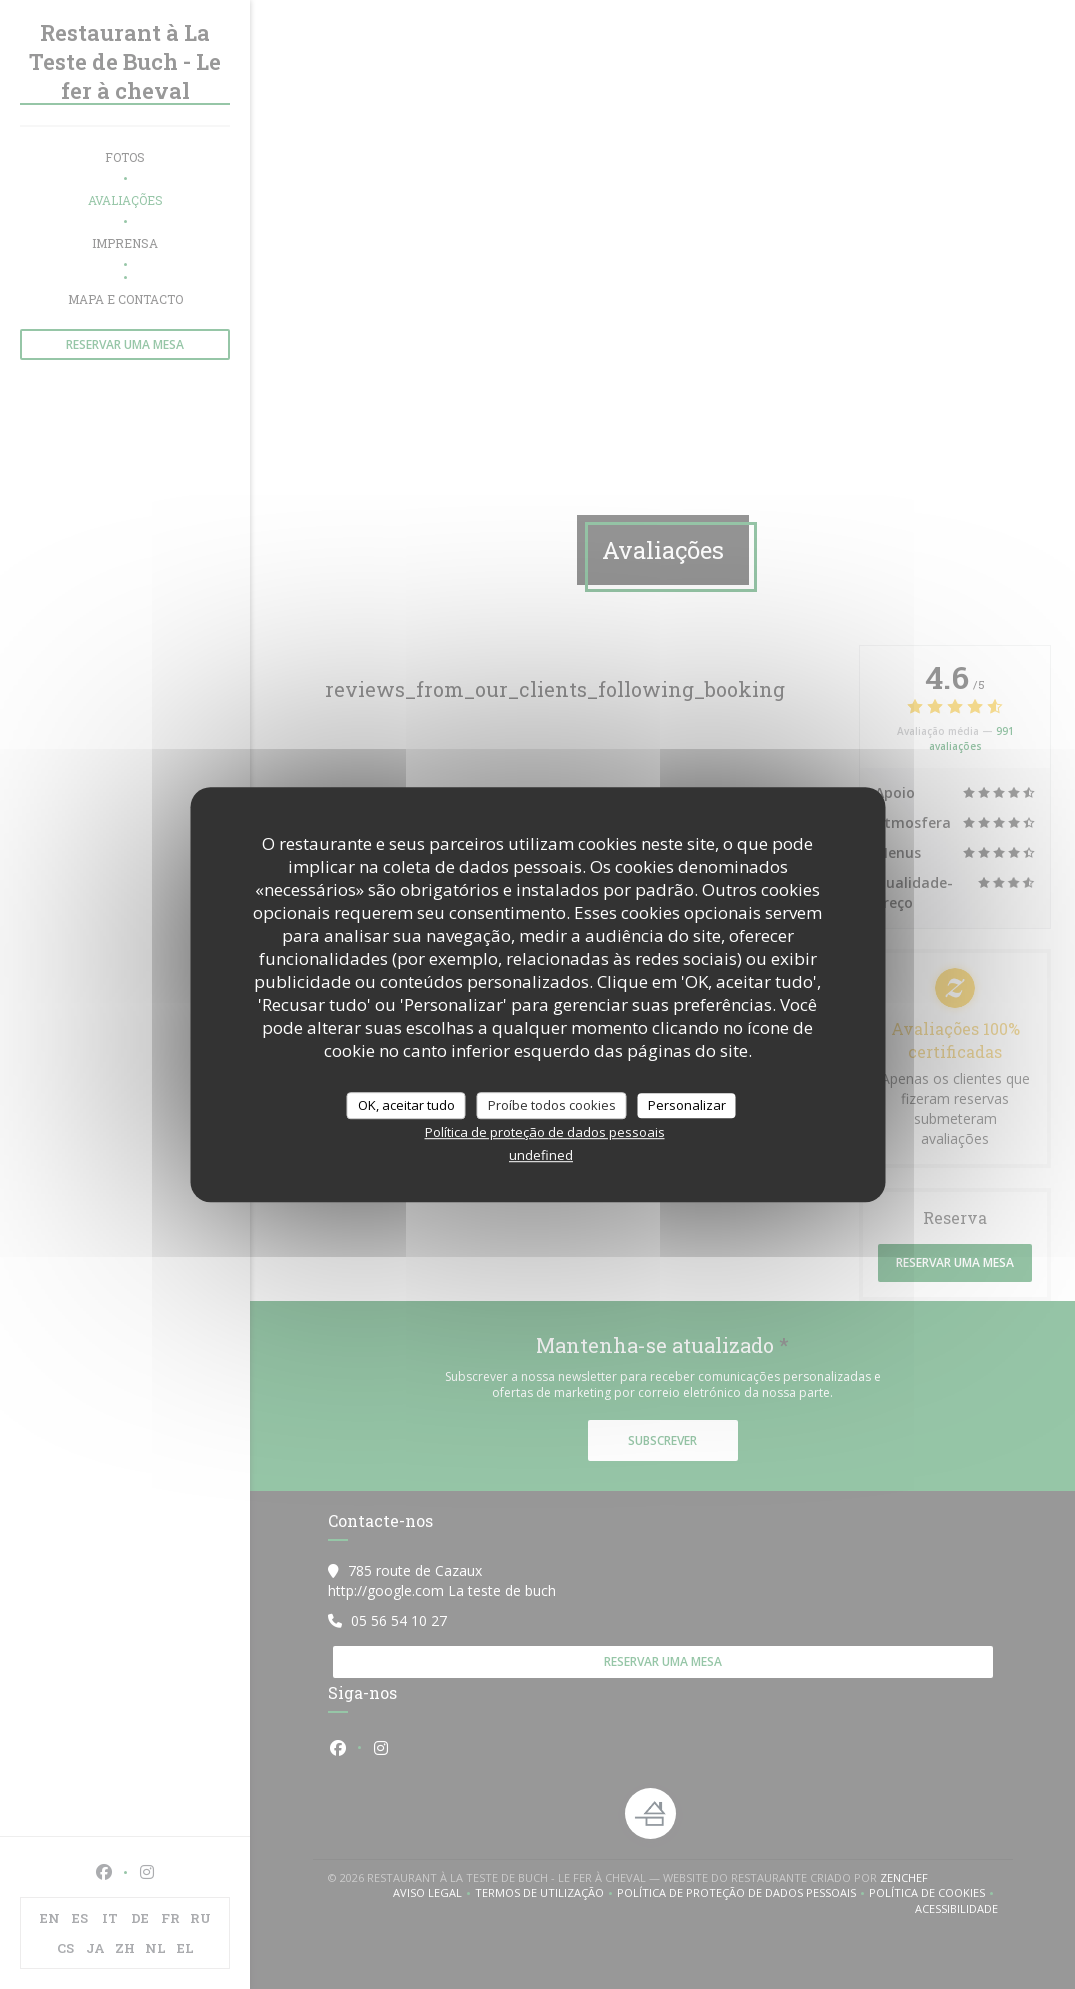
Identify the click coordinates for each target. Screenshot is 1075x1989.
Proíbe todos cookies (552, 1105)
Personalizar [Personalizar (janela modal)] (687, 1105)
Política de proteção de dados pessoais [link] (545, 1132)
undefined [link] (541, 1155)
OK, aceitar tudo (406, 1105)
